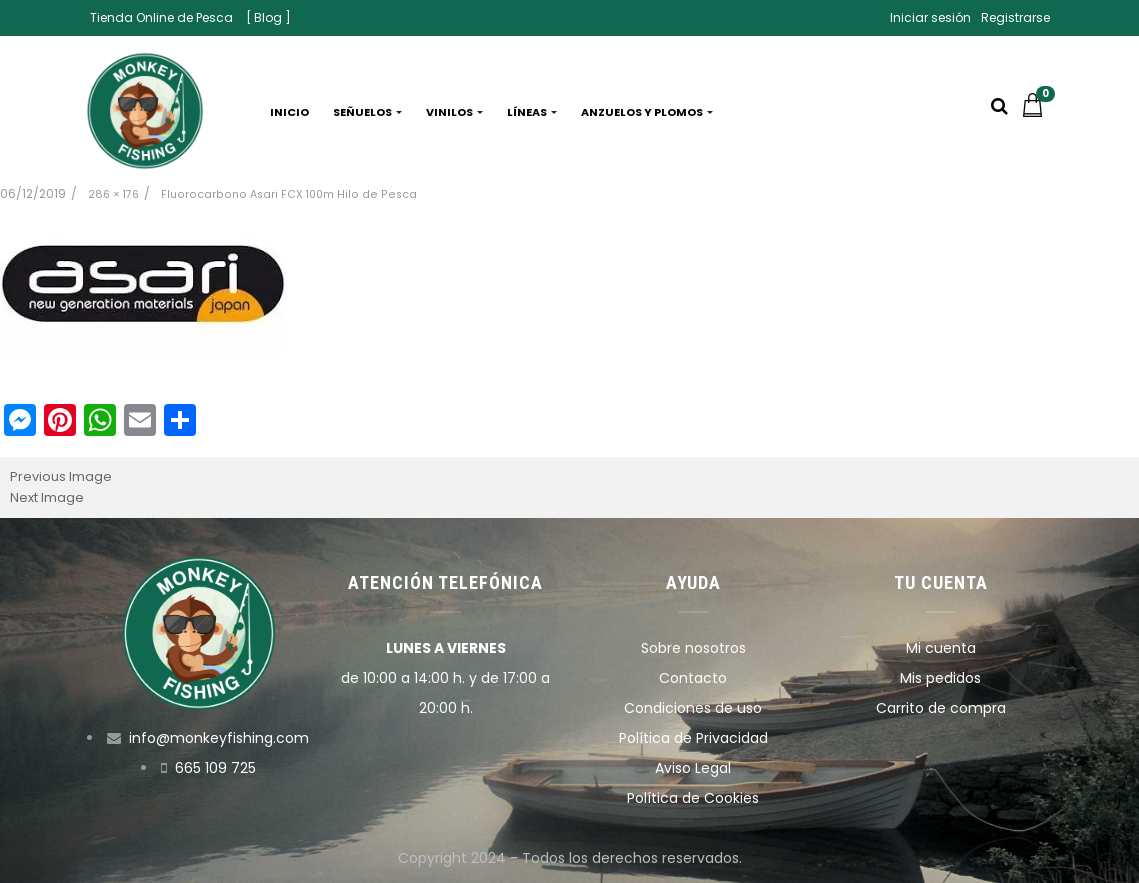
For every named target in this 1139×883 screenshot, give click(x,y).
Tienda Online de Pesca (161, 17)
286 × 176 (113, 194)
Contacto (693, 678)
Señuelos (367, 112)
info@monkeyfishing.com (219, 738)
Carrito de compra (941, 708)
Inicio (289, 112)
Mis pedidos (940, 678)
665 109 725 (215, 768)
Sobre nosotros (693, 648)
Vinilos (454, 112)
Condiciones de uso (693, 708)
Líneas (532, 112)
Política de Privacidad (693, 738)
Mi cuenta (941, 648)
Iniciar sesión (930, 17)
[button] (1038, 112)
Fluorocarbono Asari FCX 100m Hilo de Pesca (289, 194)
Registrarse (1015, 17)
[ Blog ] (268, 17)
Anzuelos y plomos (647, 112)
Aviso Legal (693, 768)
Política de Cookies (693, 798)
